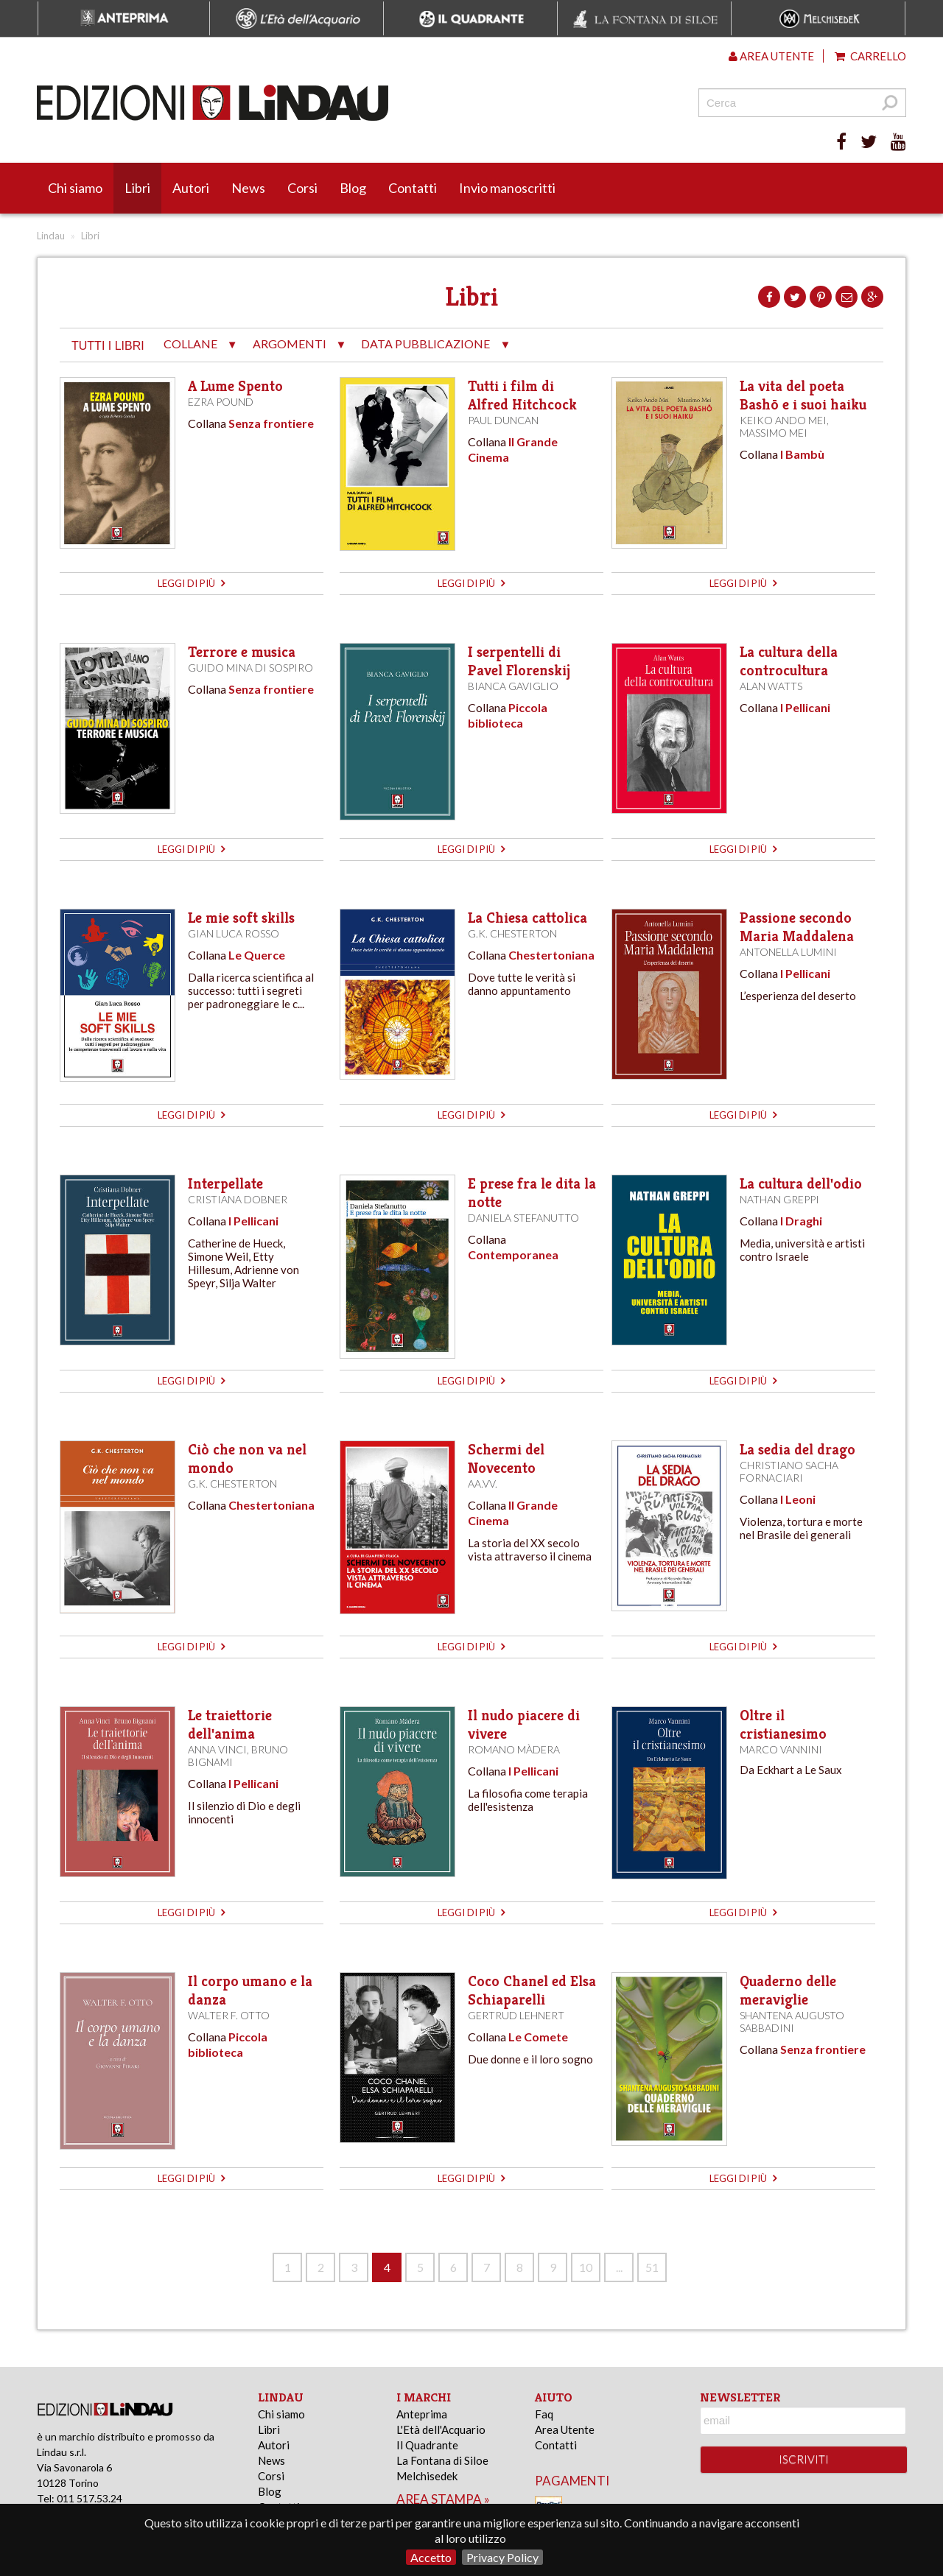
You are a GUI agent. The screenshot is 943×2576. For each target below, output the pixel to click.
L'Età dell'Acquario (440, 2429)
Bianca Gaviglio (513, 686)
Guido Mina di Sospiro (250, 667)
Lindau (51, 236)
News (248, 188)
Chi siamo (75, 188)
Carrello (870, 56)
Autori (190, 188)
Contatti (412, 188)
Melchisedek (427, 2475)
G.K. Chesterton (512, 933)
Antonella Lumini (788, 952)
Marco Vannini (781, 1749)
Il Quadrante (427, 2445)
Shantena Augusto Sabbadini (792, 2021)
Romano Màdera (514, 1749)
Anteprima (421, 2414)
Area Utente (565, 2429)
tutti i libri (107, 345)
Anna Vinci (217, 1749)
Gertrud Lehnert (516, 2015)
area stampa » (443, 2499)
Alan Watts (771, 686)
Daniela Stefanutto (523, 1217)
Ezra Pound (220, 401)
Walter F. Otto (229, 2015)
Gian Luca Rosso (233, 933)
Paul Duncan (503, 420)
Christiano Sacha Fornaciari (789, 1471)
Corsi (302, 188)
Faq (544, 2414)
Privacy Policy (502, 2557)
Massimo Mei (773, 432)
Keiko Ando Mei (783, 420)
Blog (353, 188)
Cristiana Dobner (237, 1199)
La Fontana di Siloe (442, 2460)
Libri (137, 188)
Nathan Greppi (779, 1199)
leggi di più (191, 583)
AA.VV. (482, 1483)
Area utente (771, 56)
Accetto (431, 2557)
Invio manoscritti (507, 188)
